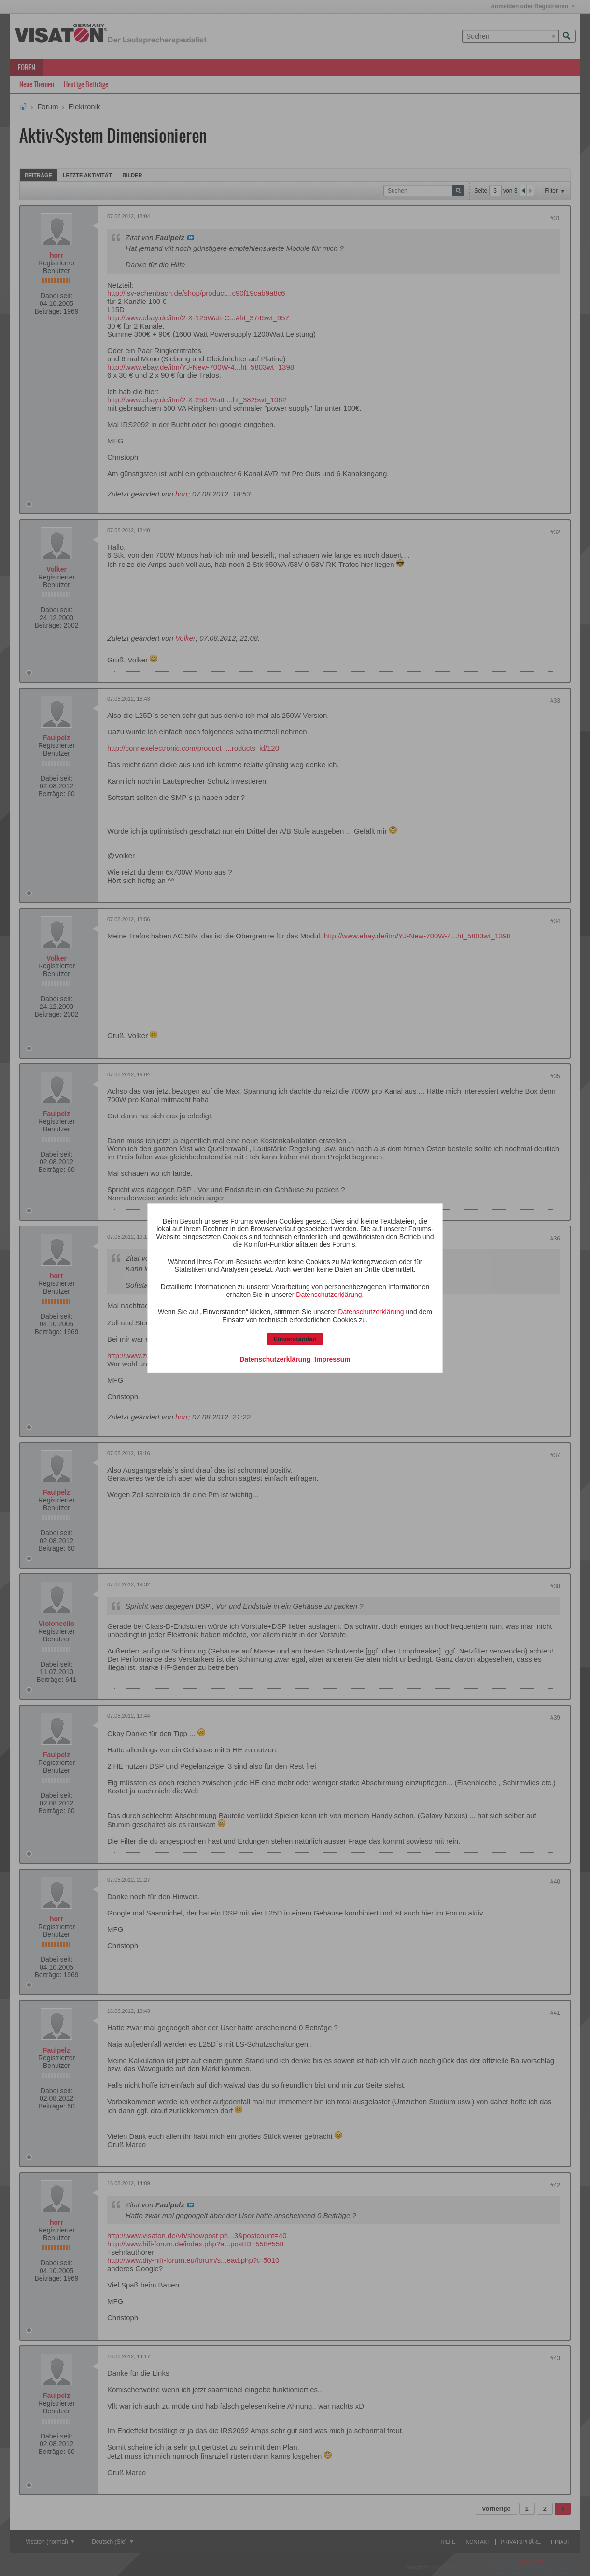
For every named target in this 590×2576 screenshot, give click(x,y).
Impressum (332, 1359)
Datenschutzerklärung (329, 1294)
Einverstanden (295, 1338)
